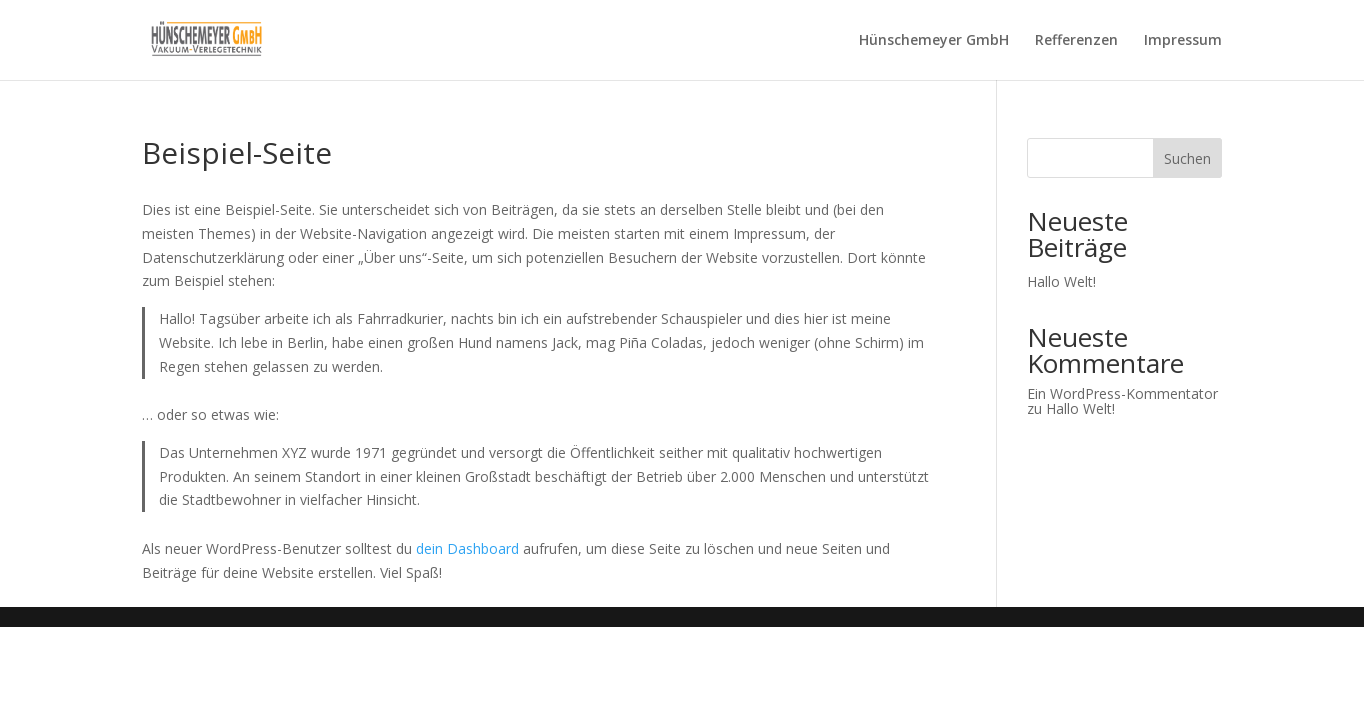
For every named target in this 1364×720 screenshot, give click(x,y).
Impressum (1183, 41)
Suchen (1187, 158)
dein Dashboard (467, 548)
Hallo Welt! (1061, 281)
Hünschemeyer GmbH (934, 41)
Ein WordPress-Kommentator (1122, 393)
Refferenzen (1076, 41)
